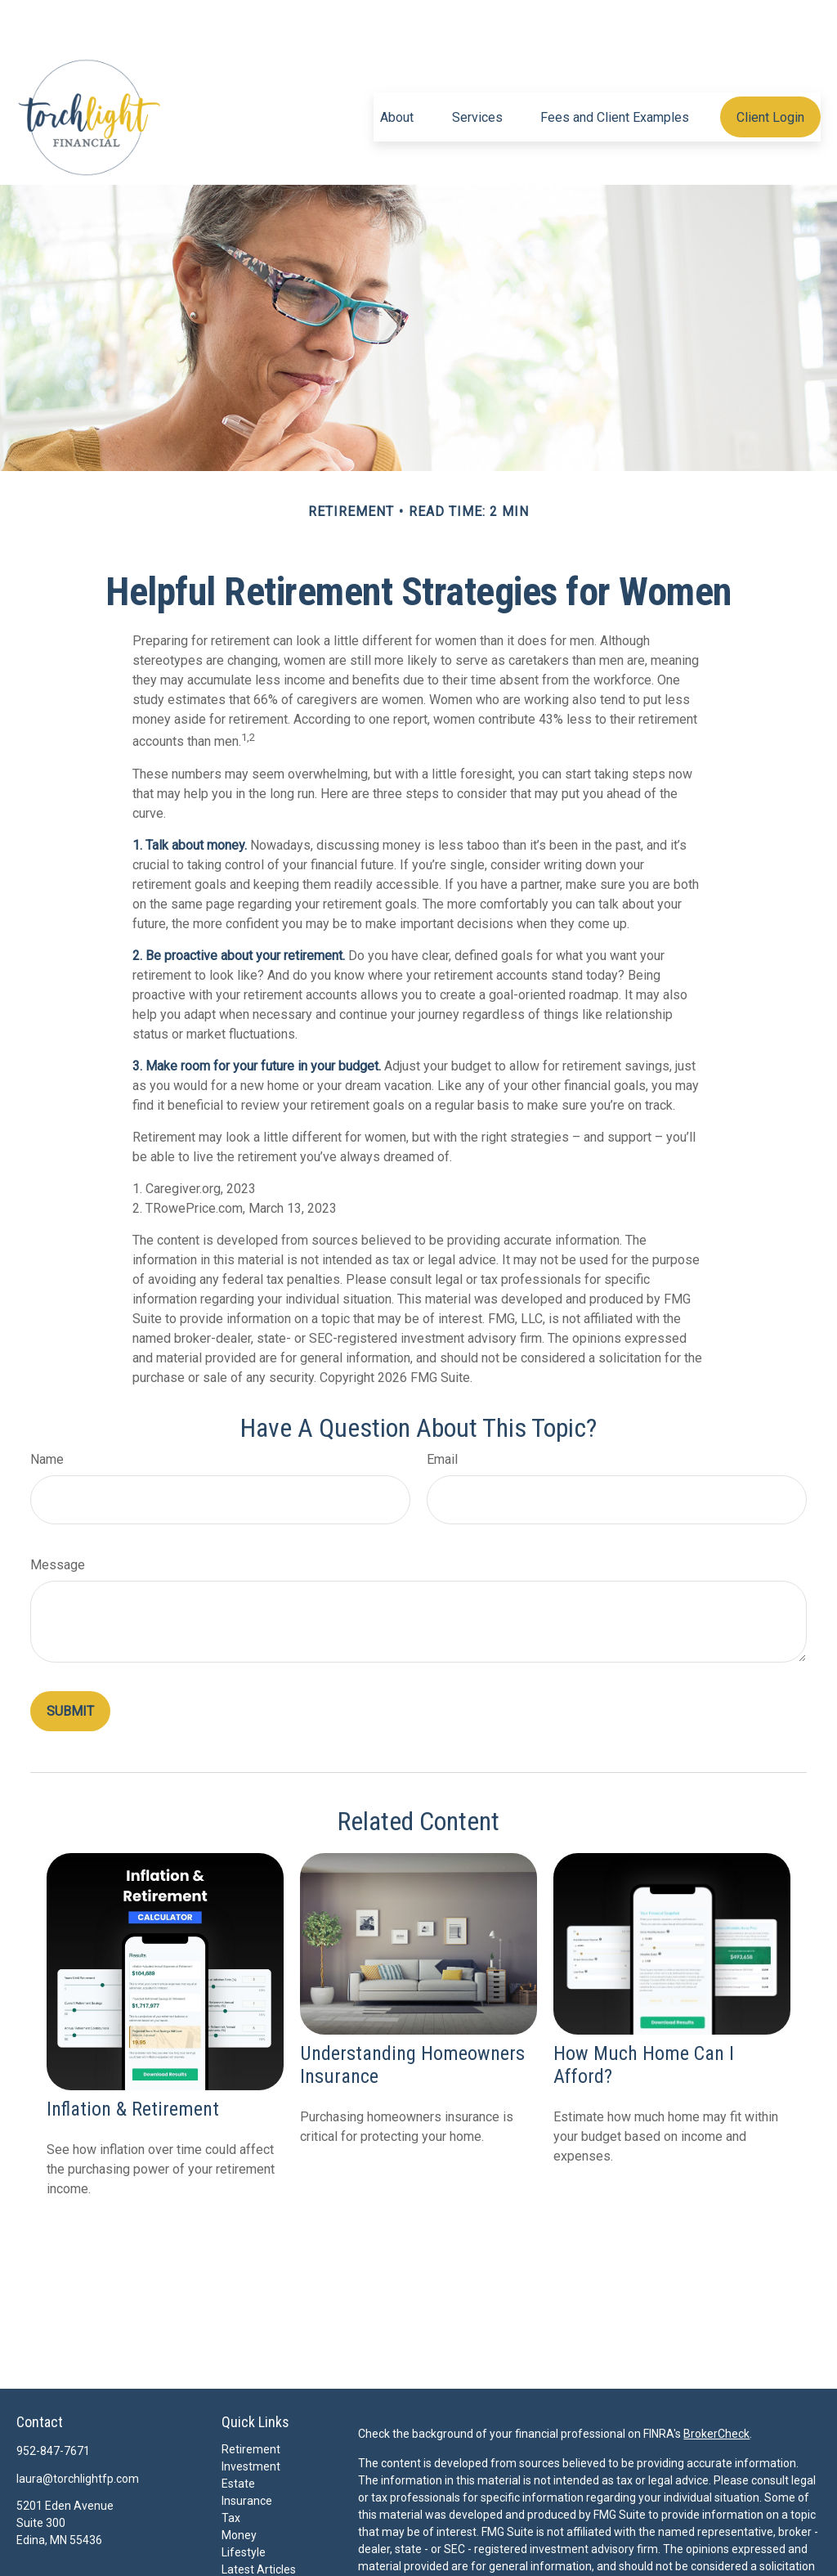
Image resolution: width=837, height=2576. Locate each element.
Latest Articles (259, 2520)
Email (442, 1410)
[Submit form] (70, 1662)
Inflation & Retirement (133, 2060)
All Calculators (258, 2554)
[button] (397, 68)
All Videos (247, 2537)
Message (57, 1516)
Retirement (251, 2400)
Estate (238, 2434)
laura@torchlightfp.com (77, 2429)
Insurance (247, 2451)
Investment (251, 2417)
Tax (231, 2468)
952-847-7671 (53, 2401)
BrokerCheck (716, 2384)
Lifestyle (244, 2503)
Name (47, 1410)
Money (239, 2486)
